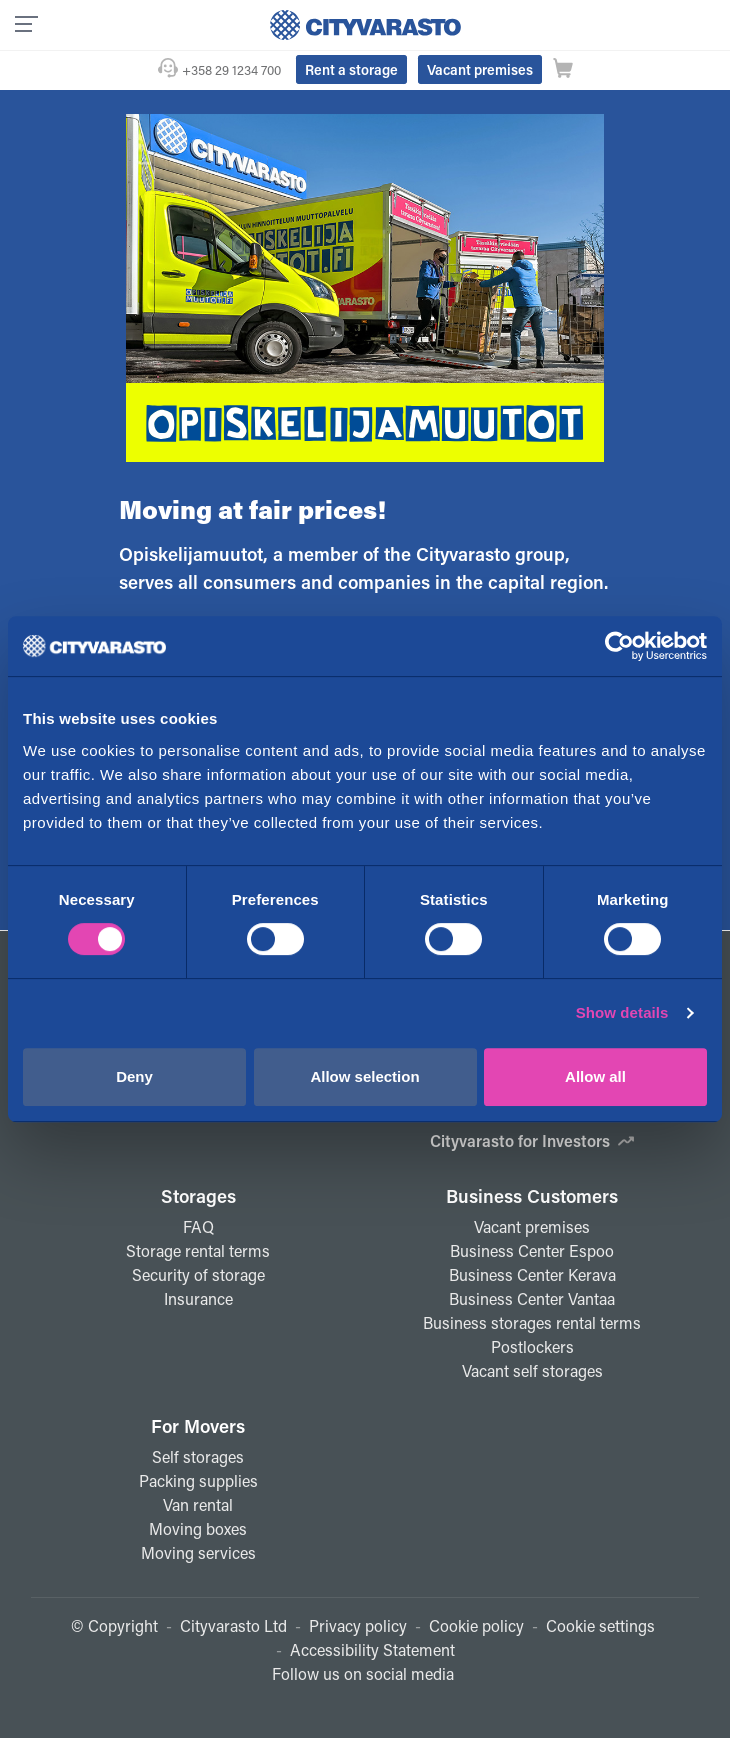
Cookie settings (600, 1625)
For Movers (198, 1426)
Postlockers (532, 1346)
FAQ (198, 1226)
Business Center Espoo (532, 1250)
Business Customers (532, 1196)
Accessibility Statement (372, 1649)
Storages (198, 1196)
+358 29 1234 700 (231, 69)
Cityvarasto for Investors (532, 1140)
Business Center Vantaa (532, 1298)
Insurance (198, 1298)
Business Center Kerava (532, 1274)
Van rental (198, 1504)
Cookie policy (476, 1625)
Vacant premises (480, 69)
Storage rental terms (198, 1250)
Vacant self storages (532, 1370)
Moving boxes (198, 1528)
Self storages (198, 1456)
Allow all (595, 1076)
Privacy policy (358, 1625)
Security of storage (198, 1274)
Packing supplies (198, 1480)
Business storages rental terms (532, 1322)
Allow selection (364, 1076)
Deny (134, 1076)
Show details (622, 1012)
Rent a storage (351, 69)
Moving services (198, 1552)
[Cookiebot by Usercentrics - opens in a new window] (619, 646)
